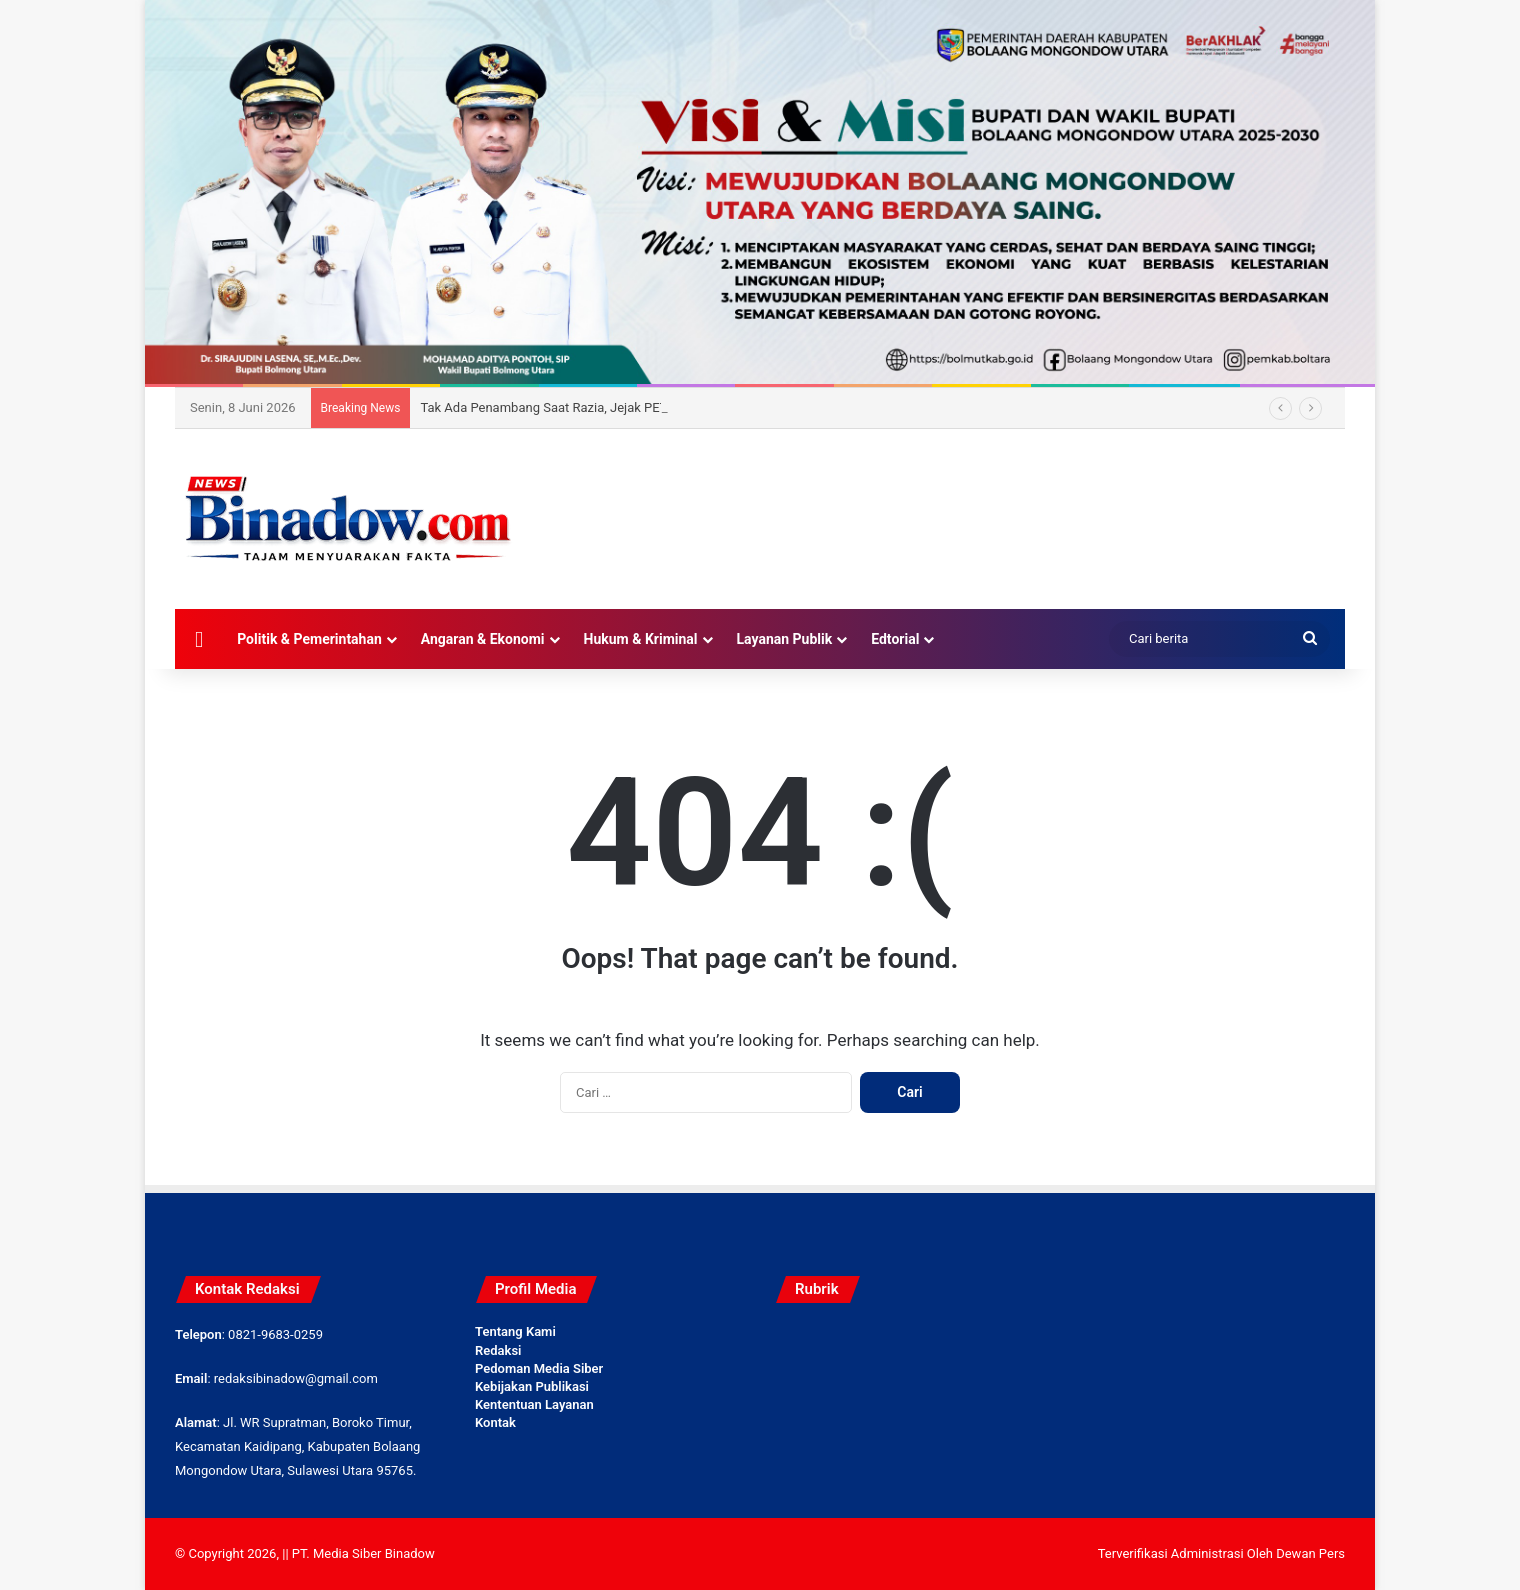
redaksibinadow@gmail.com (296, 1378)
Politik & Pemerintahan (309, 639)
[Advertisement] (960, 494)
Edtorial (895, 639)
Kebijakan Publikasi (532, 1386)
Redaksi (498, 1350)
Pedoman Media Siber (539, 1368)
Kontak (495, 1422)
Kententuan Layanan (534, 1404)
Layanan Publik (785, 639)
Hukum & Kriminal (641, 639)
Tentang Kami (515, 1331)
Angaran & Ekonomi (483, 639)
